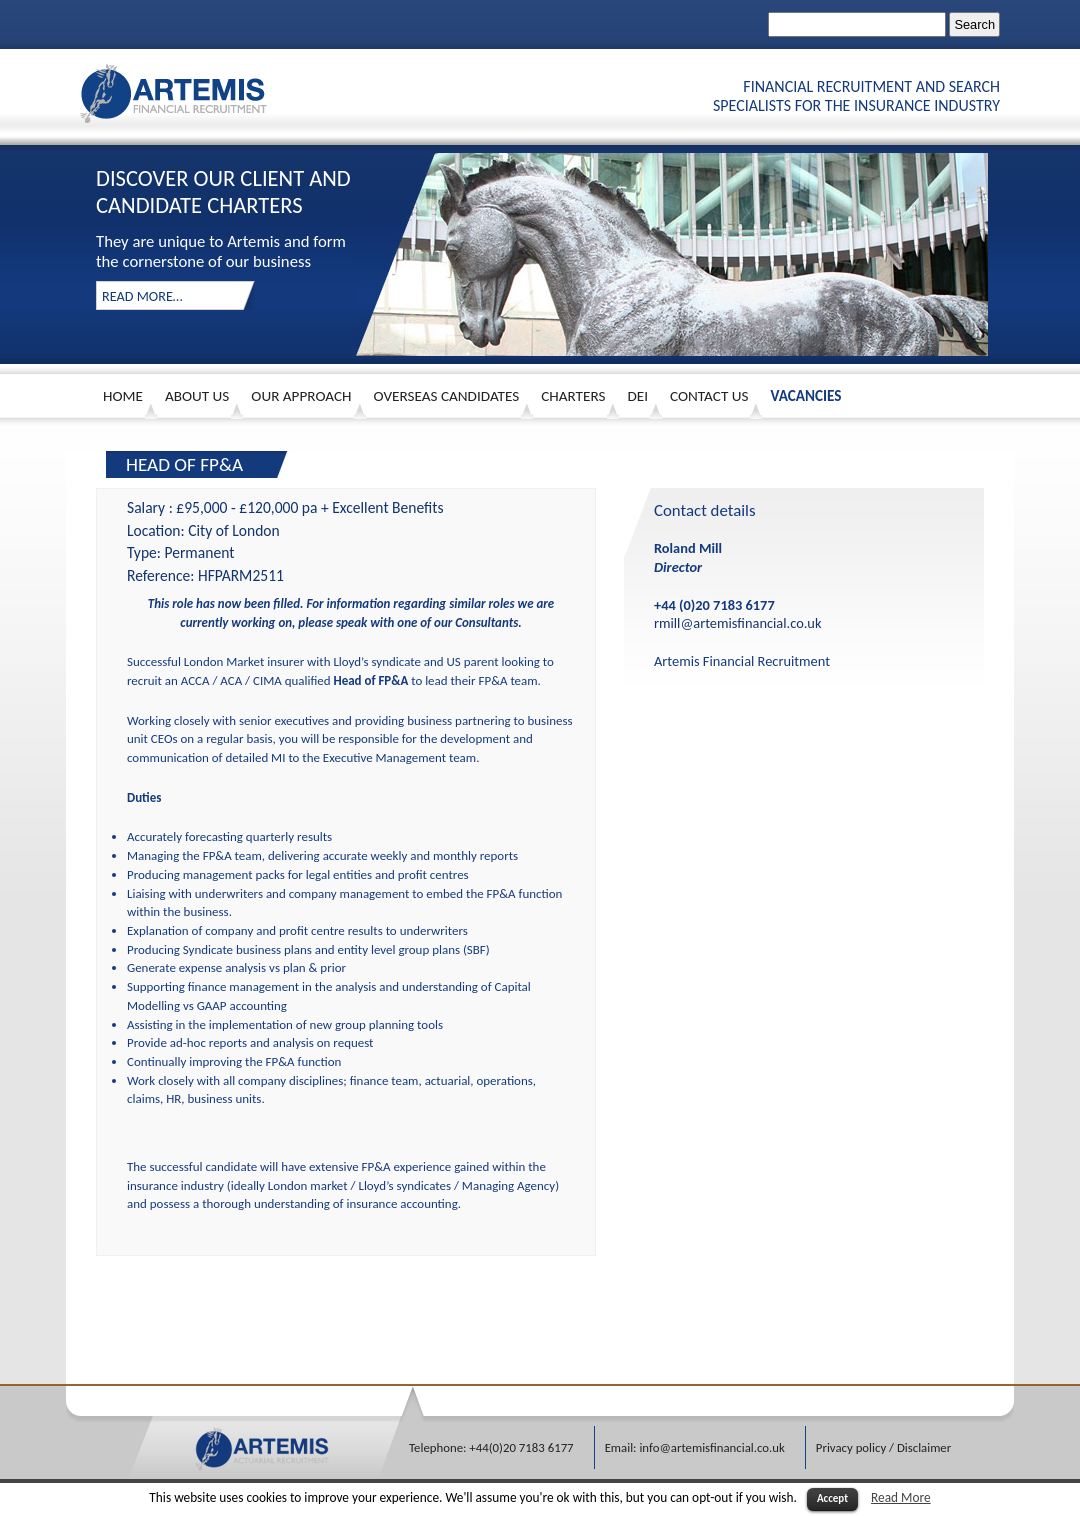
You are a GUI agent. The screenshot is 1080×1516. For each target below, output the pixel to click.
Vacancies (805, 396)
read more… (142, 296)
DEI (637, 396)
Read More (901, 1497)
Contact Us (709, 396)
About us (197, 396)
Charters (573, 396)
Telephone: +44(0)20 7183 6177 (491, 1447)
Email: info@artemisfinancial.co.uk (695, 1447)
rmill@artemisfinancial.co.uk (737, 623)
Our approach (301, 396)
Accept (832, 1498)
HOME (123, 396)
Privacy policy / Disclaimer (883, 1447)
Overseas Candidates (447, 396)
